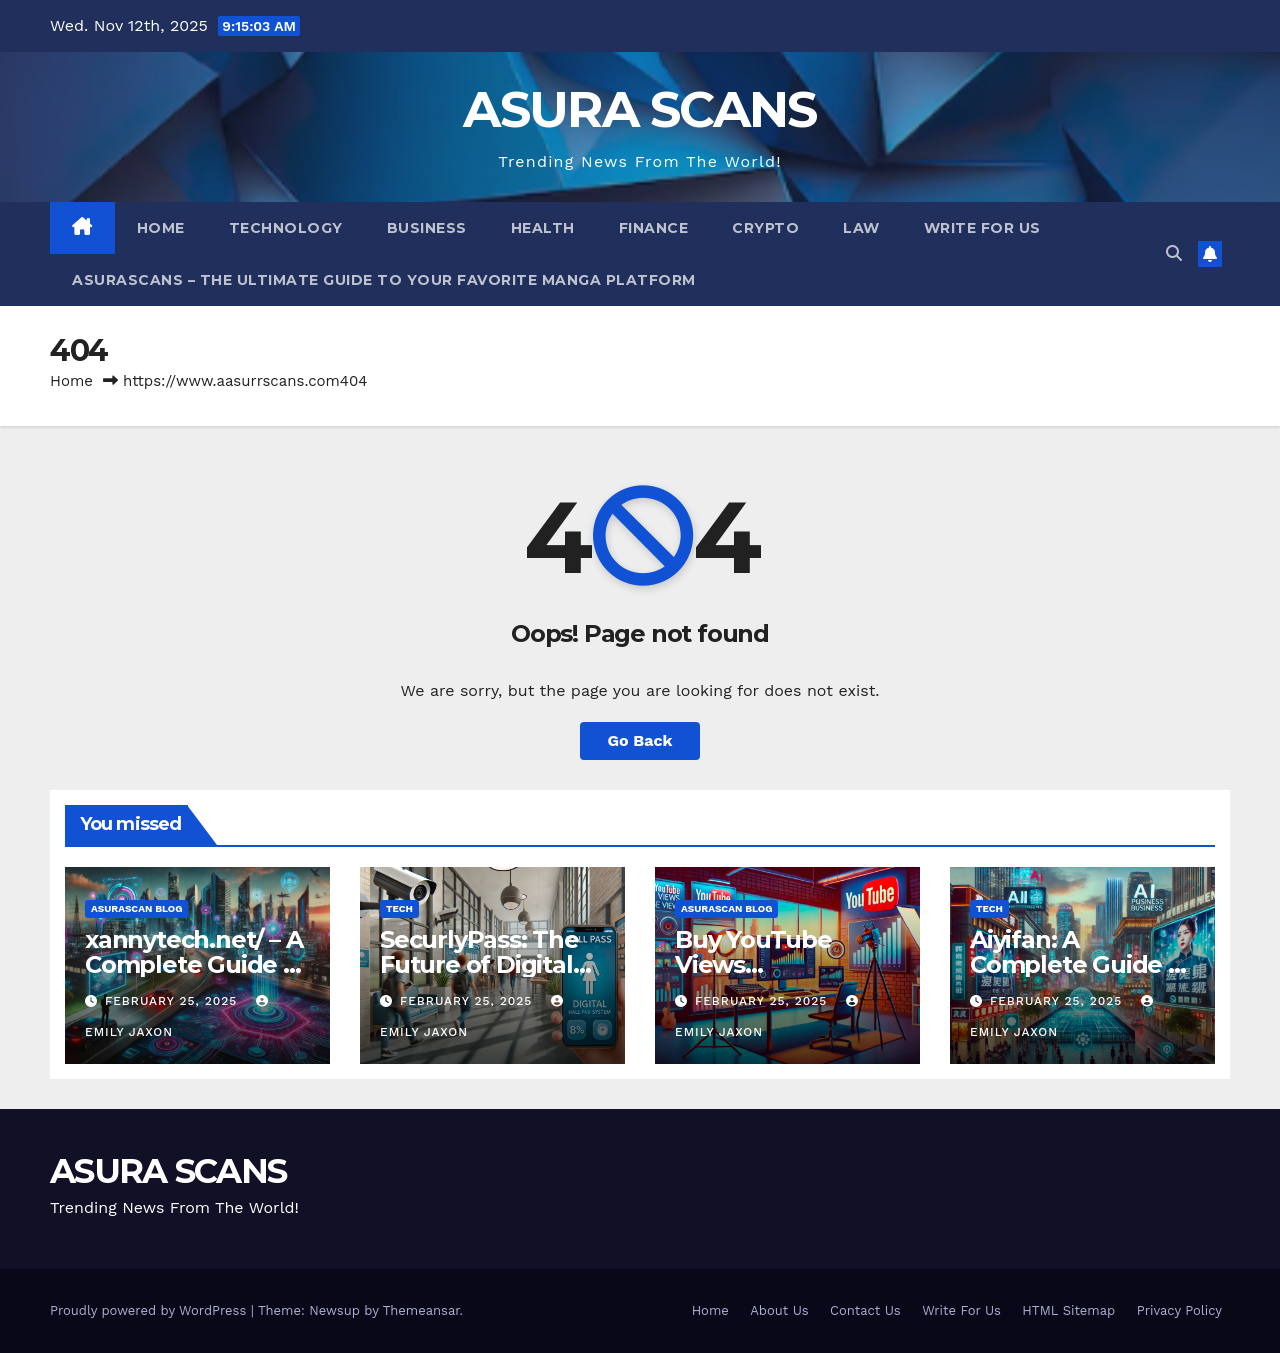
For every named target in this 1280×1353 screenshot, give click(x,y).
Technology (286, 228)
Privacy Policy (1179, 1310)
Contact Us (865, 1310)
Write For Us (982, 228)
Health (543, 228)
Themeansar (421, 1310)
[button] (1174, 253)
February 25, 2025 (173, 1001)
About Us (779, 1310)
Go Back (640, 740)
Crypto (765, 228)
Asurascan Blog (136, 908)
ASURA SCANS (639, 109)
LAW (861, 228)
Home (161, 228)
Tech (399, 908)
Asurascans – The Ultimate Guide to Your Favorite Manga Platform (384, 280)
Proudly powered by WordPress (150, 1310)
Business (427, 228)
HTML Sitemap (1068, 1310)
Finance (654, 228)
